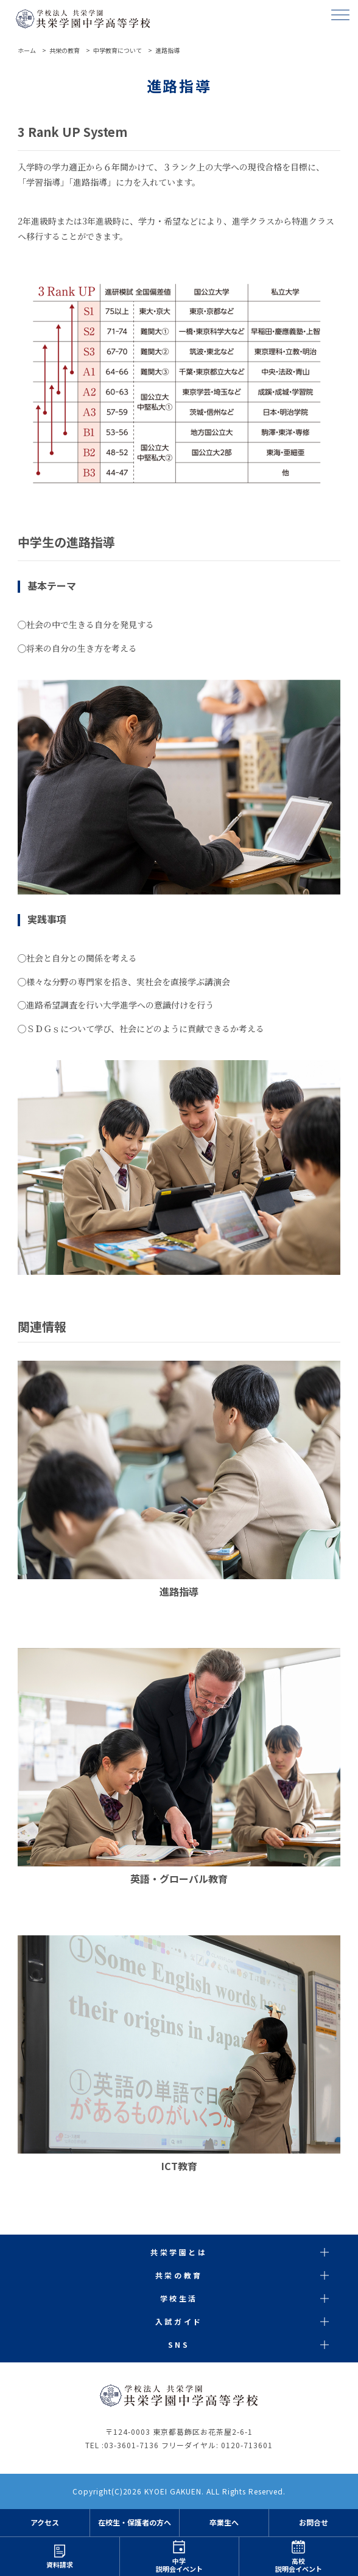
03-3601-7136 (131, 2445)
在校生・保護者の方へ (134, 2523)
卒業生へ (224, 2523)
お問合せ (313, 2523)
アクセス (44, 2523)
